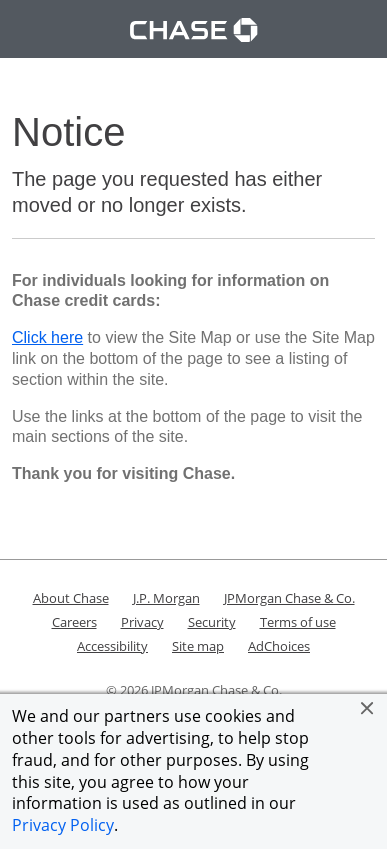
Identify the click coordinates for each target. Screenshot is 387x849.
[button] (367, 708)
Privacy (142, 622)
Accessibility (112, 646)
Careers (74, 622)
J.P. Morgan (166, 598)
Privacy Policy (63, 825)
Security (212, 622)
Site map (198, 646)
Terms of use (298, 622)
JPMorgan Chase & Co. (289, 598)
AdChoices (279, 646)
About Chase (71, 598)
